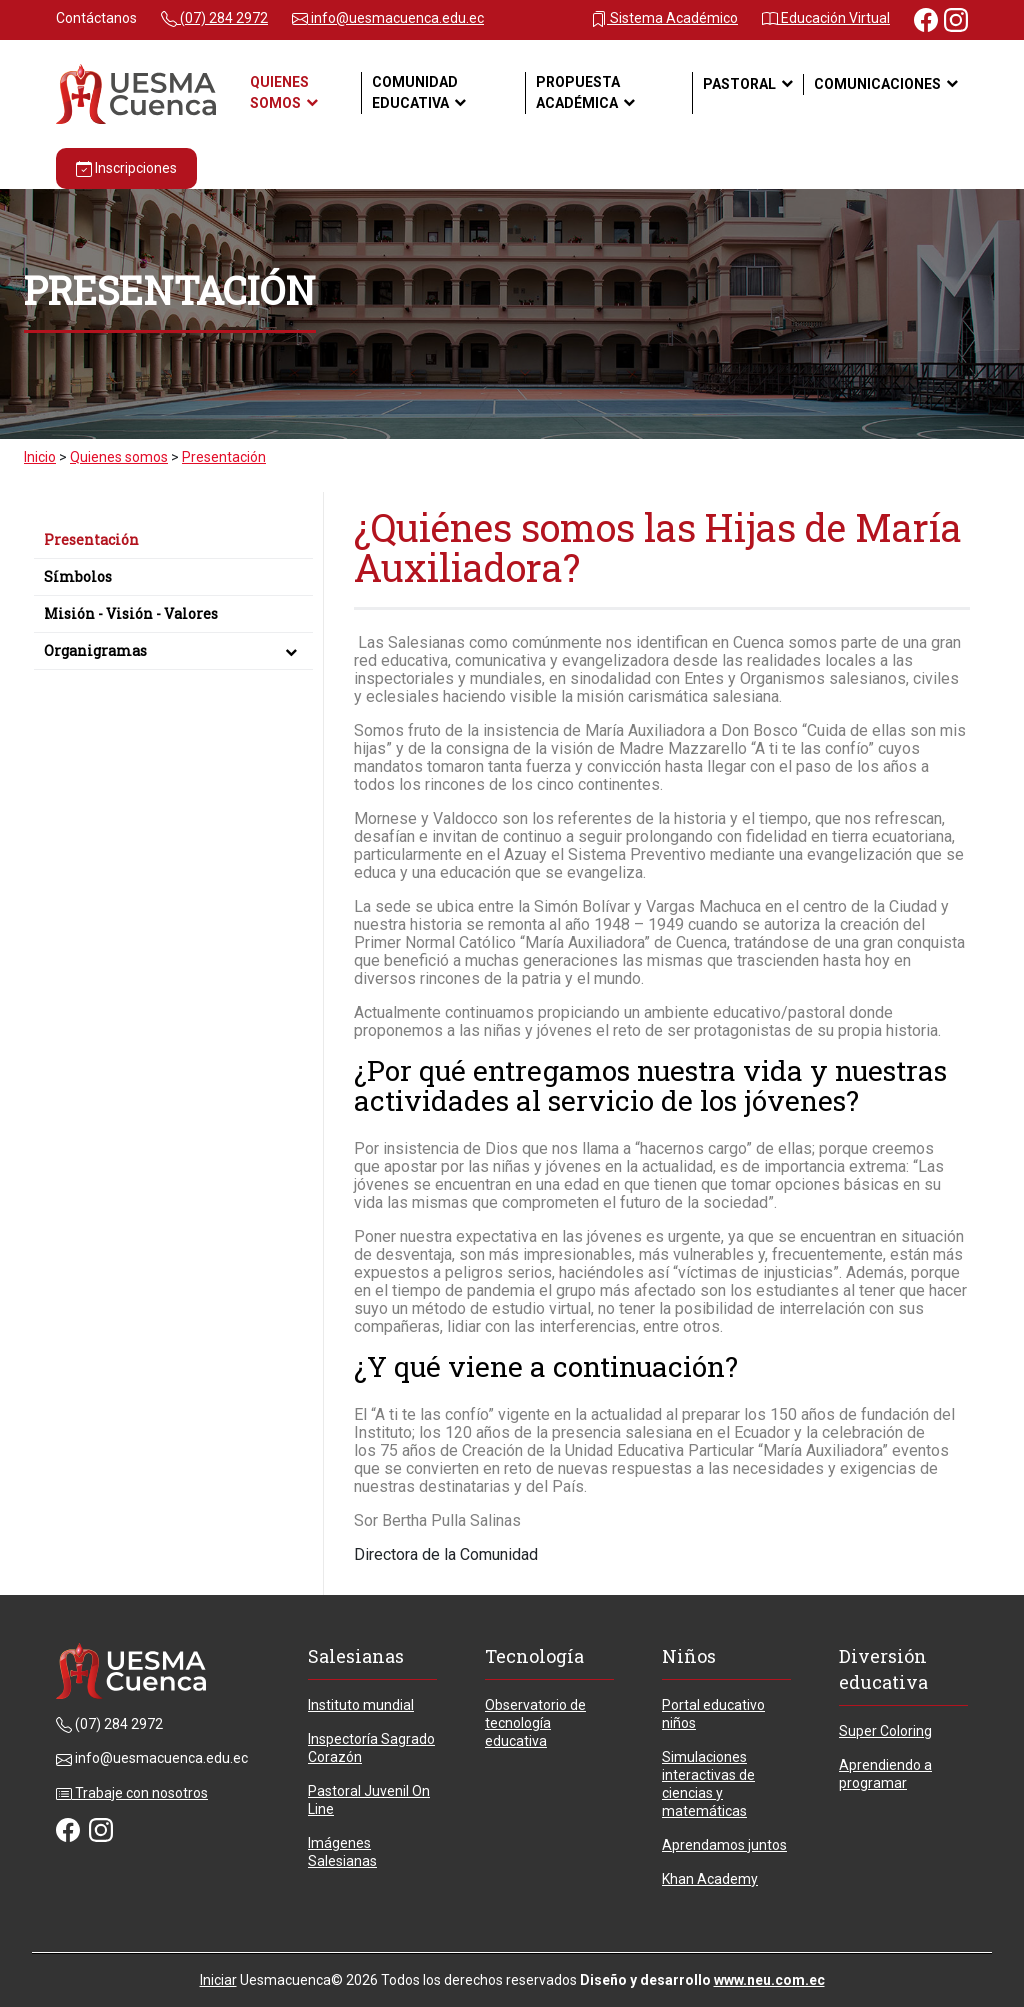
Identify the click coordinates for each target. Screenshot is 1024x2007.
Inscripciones (126, 168)
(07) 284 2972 (214, 18)
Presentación (91, 539)
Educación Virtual (826, 18)
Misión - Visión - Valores (131, 613)
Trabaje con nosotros (132, 1793)
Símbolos (78, 576)
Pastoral (739, 84)
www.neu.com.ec (769, 1980)
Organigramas (173, 650)
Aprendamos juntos (724, 1845)
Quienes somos (279, 92)
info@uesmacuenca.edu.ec (388, 18)
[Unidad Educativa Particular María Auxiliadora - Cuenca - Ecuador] (136, 92)
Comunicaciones (877, 84)
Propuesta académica (578, 92)
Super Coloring (885, 1731)
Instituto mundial (361, 1705)
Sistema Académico (664, 18)
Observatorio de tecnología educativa (535, 1723)
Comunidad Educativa (415, 92)
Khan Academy (710, 1879)
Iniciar (218, 1980)
